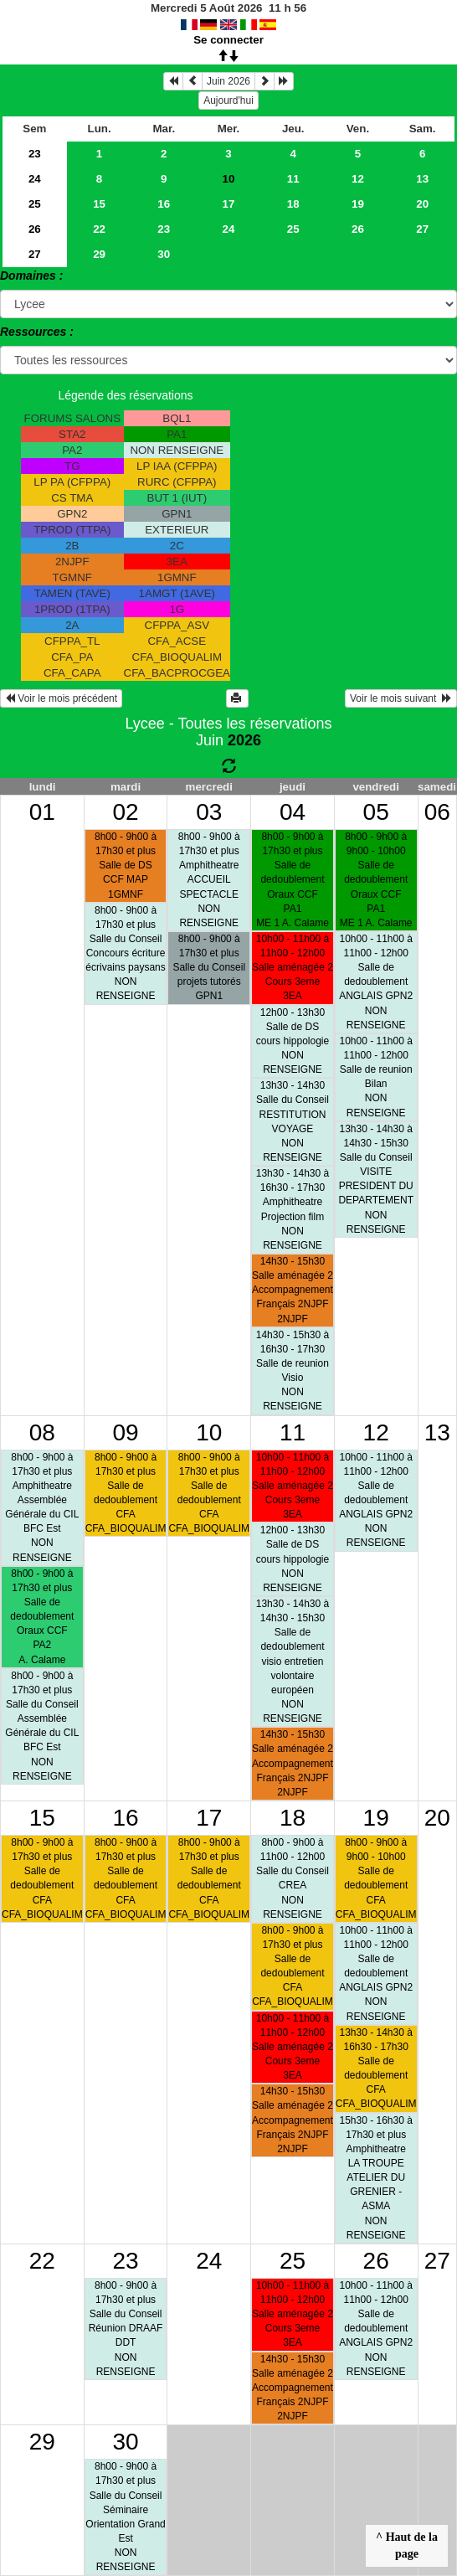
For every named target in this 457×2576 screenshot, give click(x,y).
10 (209, 1432)
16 (163, 204)
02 (125, 812)
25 (34, 204)
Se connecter (228, 39)
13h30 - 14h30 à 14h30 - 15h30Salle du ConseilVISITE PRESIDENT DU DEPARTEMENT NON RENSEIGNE (375, 1179)
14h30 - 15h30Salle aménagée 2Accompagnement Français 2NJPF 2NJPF (292, 1290)
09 (125, 1432)
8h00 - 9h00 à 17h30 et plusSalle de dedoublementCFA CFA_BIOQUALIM (126, 1493)
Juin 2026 (228, 81)
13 (422, 179)
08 (42, 1432)
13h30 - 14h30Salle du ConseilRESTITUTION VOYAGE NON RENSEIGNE (292, 1121)
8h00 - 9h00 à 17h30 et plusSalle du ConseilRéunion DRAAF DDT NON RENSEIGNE (126, 2329)
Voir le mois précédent (61, 698)
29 (99, 254)
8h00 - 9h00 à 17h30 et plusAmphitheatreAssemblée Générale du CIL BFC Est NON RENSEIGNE (42, 1507)
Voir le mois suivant (401, 698)
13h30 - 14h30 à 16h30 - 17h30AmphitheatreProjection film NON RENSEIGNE (292, 1209)
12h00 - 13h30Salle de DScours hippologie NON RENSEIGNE (292, 1041)
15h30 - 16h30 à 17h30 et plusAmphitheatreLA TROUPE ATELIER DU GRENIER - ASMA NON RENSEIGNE (375, 2178)
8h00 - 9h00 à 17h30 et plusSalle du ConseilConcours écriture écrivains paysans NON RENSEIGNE (125, 953)
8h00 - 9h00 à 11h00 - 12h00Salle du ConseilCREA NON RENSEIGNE (292, 1878)
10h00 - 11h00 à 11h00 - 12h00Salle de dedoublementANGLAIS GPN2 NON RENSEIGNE (376, 982)
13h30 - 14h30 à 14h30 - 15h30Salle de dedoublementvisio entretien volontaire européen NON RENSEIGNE (292, 1661)
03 (209, 812)
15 (99, 204)
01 (42, 812)
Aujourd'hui (228, 100)
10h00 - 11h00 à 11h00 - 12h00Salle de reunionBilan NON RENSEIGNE (375, 1077)
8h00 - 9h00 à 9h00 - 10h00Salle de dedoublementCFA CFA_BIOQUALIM (376, 1878)
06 (437, 812)
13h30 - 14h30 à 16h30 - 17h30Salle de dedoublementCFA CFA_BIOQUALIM (376, 2068)
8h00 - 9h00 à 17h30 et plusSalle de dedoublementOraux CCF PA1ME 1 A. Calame (292, 880)
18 (293, 204)
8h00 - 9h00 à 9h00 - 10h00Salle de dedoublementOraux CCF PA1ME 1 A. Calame (376, 880)
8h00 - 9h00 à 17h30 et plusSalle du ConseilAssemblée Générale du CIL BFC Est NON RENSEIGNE (42, 1726)
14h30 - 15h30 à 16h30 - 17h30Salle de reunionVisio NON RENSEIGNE (292, 1371)
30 (163, 254)
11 (293, 179)
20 (422, 204)
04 (293, 812)
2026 (244, 740)
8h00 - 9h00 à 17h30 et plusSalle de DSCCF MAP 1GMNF (126, 865)
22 (99, 229)
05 (376, 812)
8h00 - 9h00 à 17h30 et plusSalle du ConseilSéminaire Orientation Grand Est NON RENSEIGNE (125, 2516)
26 (34, 229)
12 (358, 179)
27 (422, 229)
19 (358, 204)
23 (34, 153)
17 (229, 204)
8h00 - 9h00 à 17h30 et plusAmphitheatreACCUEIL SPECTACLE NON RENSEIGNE (209, 880)
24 (34, 179)
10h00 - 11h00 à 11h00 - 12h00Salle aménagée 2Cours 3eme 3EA (292, 967)
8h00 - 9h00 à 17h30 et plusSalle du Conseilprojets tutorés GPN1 (208, 967)
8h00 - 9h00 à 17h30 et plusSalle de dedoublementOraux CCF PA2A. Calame (42, 1617)
